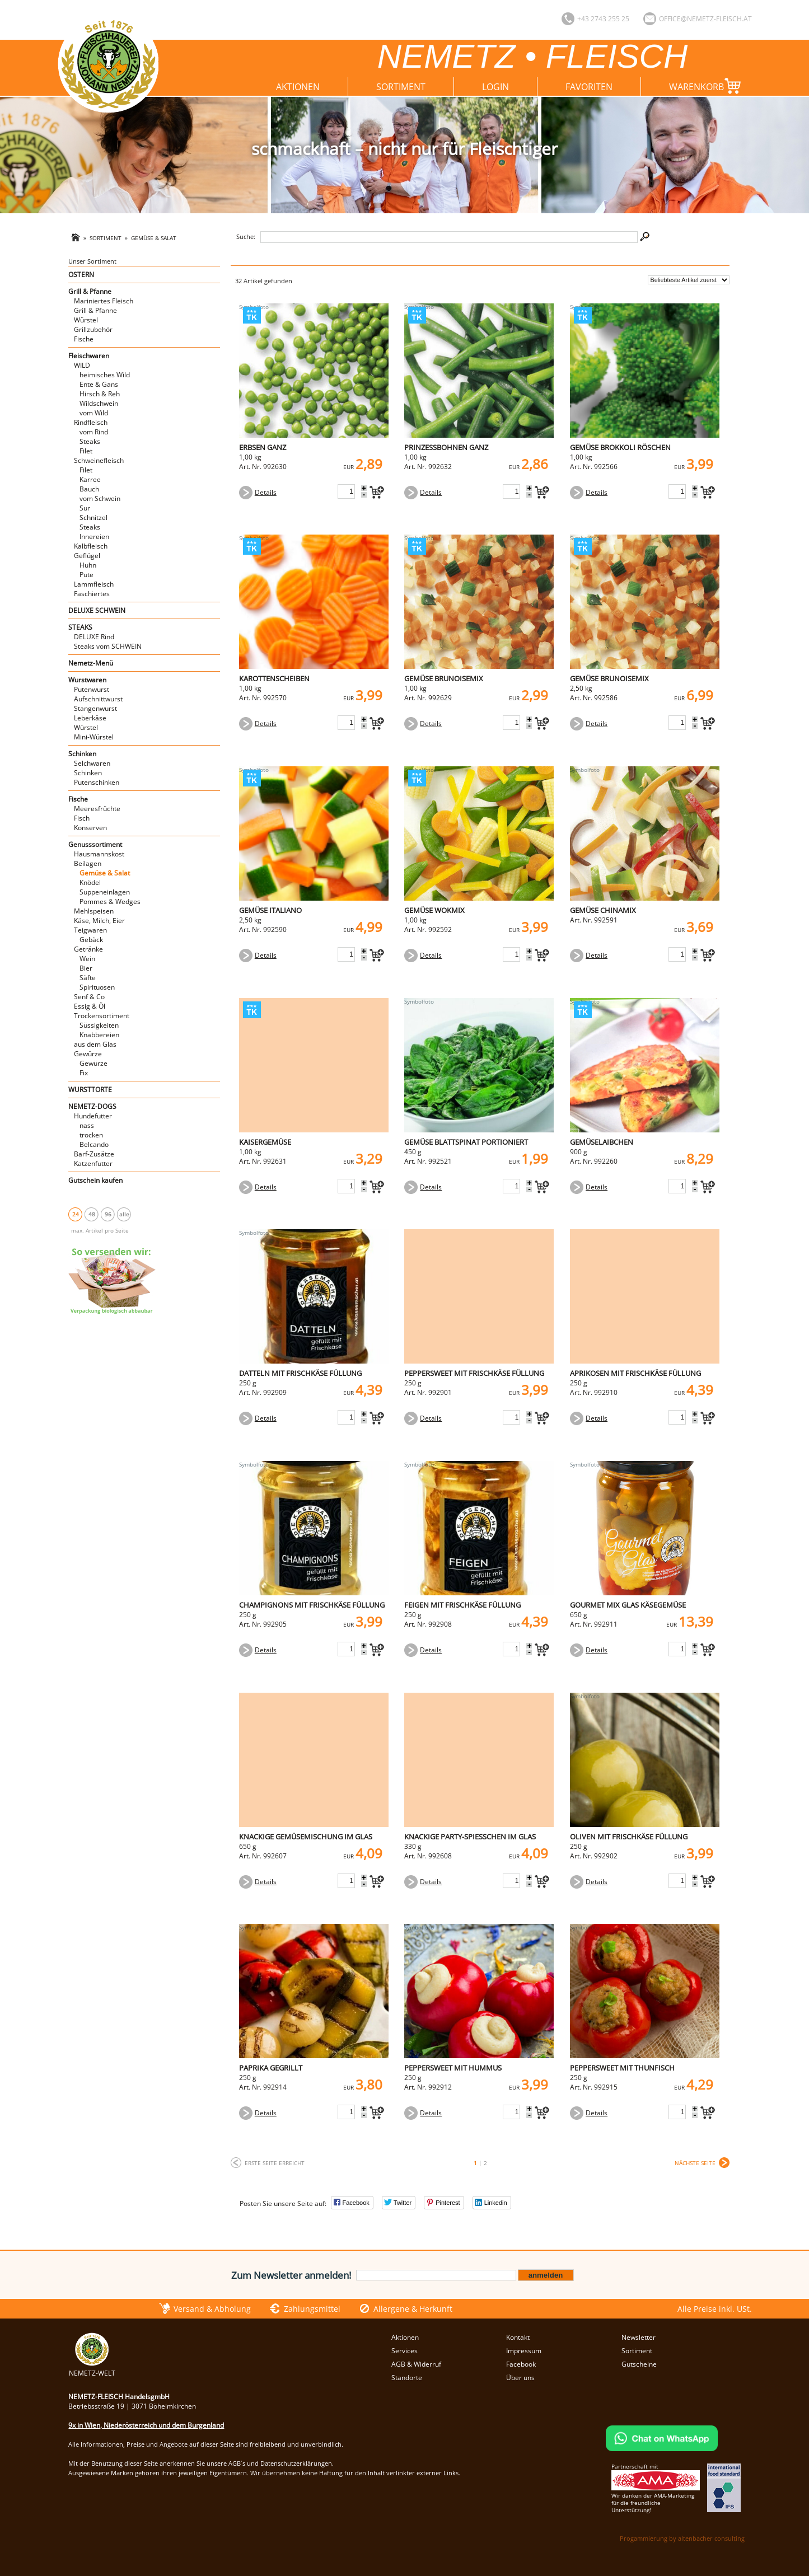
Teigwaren (90, 930)
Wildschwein (99, 403)
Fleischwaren (88, 355)
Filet (86, 451)
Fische (83, 339)
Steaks (90, 441)
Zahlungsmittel (312, 2308)
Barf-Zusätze (94, 1154)
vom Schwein (100, 498)
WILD (82, 365)
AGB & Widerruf (416, 2364)
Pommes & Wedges (110, 901)
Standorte (406, 2377)
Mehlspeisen (94, 911)
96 (108, 1214)
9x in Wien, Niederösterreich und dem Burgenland (146, 2425)
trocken (91, 1135)
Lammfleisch (94, 584)
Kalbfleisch (90, 546)
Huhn (88, 565)
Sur (85, 508)
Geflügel (87, 555)
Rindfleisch (90, 422)
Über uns (520, 2377)
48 (91, 1214)
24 (75, 1214)
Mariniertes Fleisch (103, 301)
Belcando (94, 1144)
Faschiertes (92, 593)
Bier (86, 968)
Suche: (245, 236)
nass (87, 1125)
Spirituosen (97, 987)
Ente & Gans (99, 384)
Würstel (86, 320)
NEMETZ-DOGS (92, 1106)
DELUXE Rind (94, 636)
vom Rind (94, 432)
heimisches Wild (105, 375)
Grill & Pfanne (89, 291)
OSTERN (81, 274)
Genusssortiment (95, 844)
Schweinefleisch (99, 460)
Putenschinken (96, 782)
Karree (90, 479)
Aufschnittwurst (98, 699)
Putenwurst (91, 689)
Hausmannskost (99, 854)
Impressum (523, 2350)
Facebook (521, 2364)
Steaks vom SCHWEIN (108, 646)
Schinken (82, 753)
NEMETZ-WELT (92, 2368)
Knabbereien (99, 1034)
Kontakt (518, 2337)
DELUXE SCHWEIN (96, 610)
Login (495, 87)
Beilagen (87, 863)
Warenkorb (707, 86)
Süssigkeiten (99, 1025)
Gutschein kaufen (95, 1180)
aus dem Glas (95, 1044)
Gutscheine (639, 2364)
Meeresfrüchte (97, 808)
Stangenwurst (95, 708)
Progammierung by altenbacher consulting (682, 2538)
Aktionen (298, 87)
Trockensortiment (101, 1015)
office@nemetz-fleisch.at (705, 19)
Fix (84, 1073)
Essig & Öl (89, 1006)
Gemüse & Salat (153, 238)
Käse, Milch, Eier (99, 920)
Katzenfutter (93, 1163)
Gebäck (91, 939)
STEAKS (80, 627)
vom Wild (94, 413)
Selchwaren (92, 763)
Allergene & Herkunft (412, 2308)
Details (266, 492)
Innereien (94, 536)
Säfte (88, 977)
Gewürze (88, 1053)
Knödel (90, 882)
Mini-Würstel (94, 737)
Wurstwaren (87, 680)
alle (124, 1214)
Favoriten (588, 87)
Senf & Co (89, 996)
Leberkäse (90, 718)
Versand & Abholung (212, 2308)
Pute (86, 574)
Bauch (89, 489)
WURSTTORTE (90, 1089)
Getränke (88, 949)
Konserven (90, 827)
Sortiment (400, 87)
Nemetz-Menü (90, 663)
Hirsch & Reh (100, 394)
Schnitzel (93, 517)
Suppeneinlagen (105, 892)
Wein (87, 958)
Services (404, 2350)
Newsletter (638, 2337)
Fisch (82, 818)
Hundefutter (93, 1116)
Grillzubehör (93, 329)
